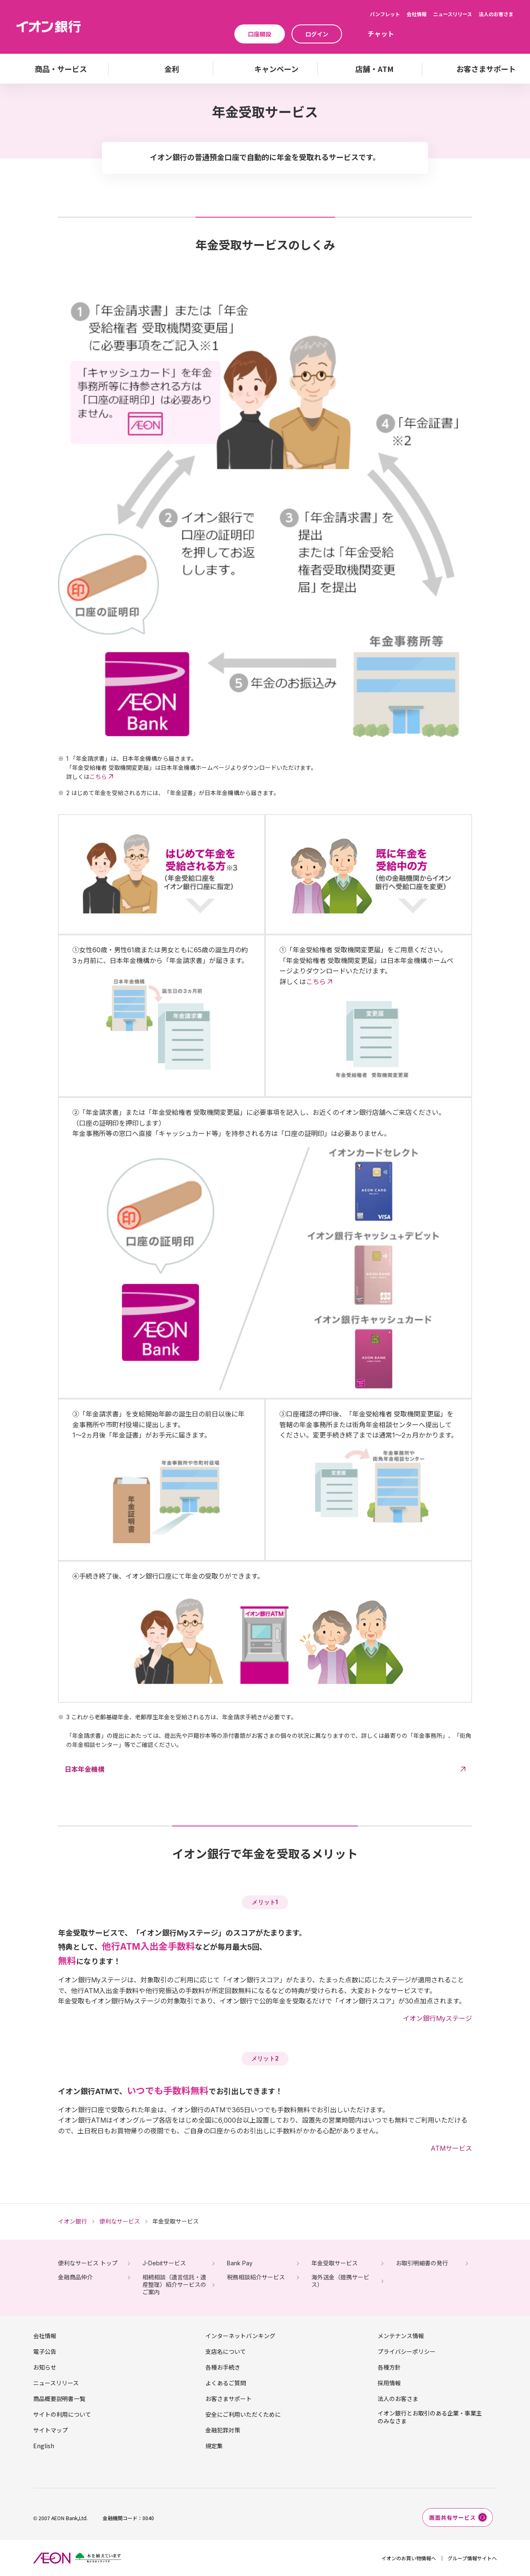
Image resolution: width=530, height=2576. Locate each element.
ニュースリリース (452, 13)
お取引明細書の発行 (422, 2263)
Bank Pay (240, 2263)
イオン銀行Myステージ (437, 2018)
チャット (381, 33)
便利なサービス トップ (88, 2263)
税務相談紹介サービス (256, 2277)
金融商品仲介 (75, 2277)
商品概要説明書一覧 (59, 2398)
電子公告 (44, 2351)
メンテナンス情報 (401, 2336)
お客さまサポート (228, 2398)
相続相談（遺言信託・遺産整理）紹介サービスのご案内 (174, 2285)
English (43, 2446)
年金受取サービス (334, 2263)
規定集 (214, 2446)
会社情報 (416, 13)
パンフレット (385, 13)
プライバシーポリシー (407, 2351)
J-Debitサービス (164, 2263)
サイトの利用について (62, 2414)
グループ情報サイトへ (472, 2558)
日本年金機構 (84, 1769)
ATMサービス (451, 2148)
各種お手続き (222, 2367)
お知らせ (44, 2367)
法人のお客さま (496, 13)
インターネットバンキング (240, 2336)
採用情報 (389, 2383)
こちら (98, 776)
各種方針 (389, 2367)
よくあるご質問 (225, 2383)
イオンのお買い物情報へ (408, 2558)
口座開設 (259, 34)
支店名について (225, 2351)
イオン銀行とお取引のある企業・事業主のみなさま (430, 2416)
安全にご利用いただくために (243, 2414)
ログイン (316, 34)
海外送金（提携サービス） (340, 2281)
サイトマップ (50, 2430)
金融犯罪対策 (222, 2430)
